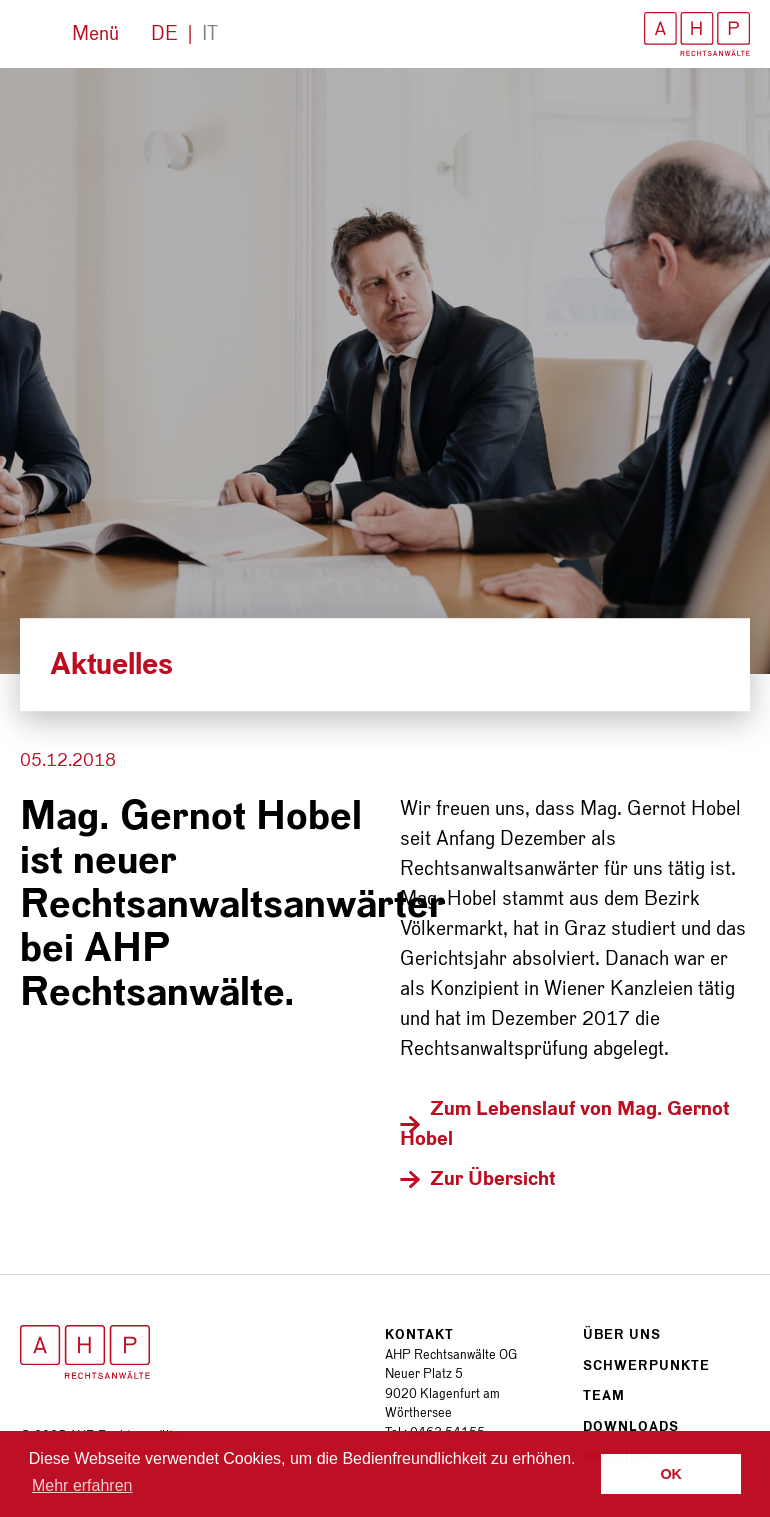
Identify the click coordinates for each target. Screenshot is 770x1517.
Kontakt (419, 1334)
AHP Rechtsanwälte (697, 34)
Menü (95, 34)
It (210, 34)
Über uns (622, 1334)
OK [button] (671, 1474)
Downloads (631, 1426)
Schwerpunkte (646, 1365)
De (164, 34)
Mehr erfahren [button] (82, 1485)
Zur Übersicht (492, 1179)
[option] (385, 371)
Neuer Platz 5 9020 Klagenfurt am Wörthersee (442, 1393)
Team (604, 1395)
